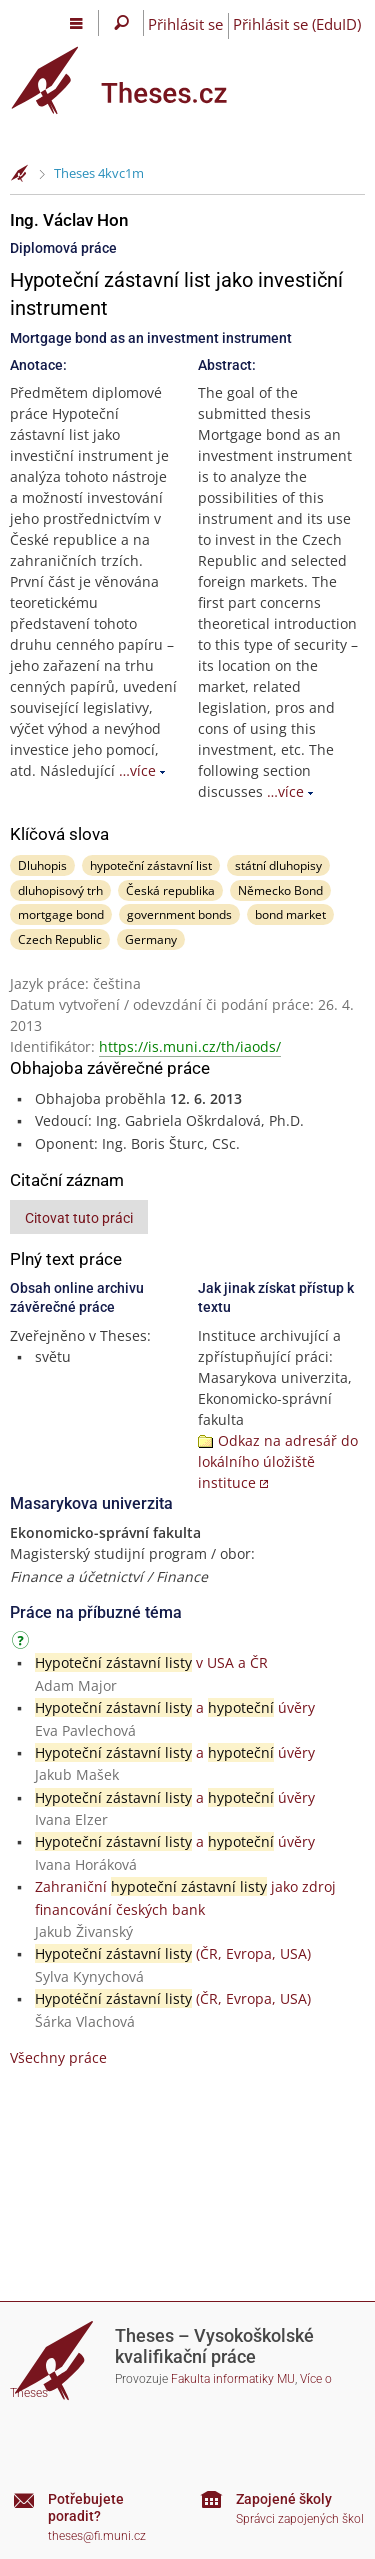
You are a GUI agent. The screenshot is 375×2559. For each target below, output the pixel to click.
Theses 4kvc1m (99, 173)
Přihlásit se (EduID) (297, 24)
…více (137, 770)
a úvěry (175, 1707)
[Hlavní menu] (76, 23)
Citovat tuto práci (79, 1218)
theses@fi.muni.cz (97, 2536)
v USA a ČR (151, 1662)
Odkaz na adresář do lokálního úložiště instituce (278, 1461)
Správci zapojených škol (300, 2519)
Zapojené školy (284, 2499)
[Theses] (135, 80)
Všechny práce (58, 2057)
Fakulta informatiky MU (233, 2379)
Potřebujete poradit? (86, 2507)
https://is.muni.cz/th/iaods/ (190, 1046)
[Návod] (23, 1643)
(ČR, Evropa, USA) (173, 1953)
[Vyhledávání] (121, 23)
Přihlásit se (185, 24)
